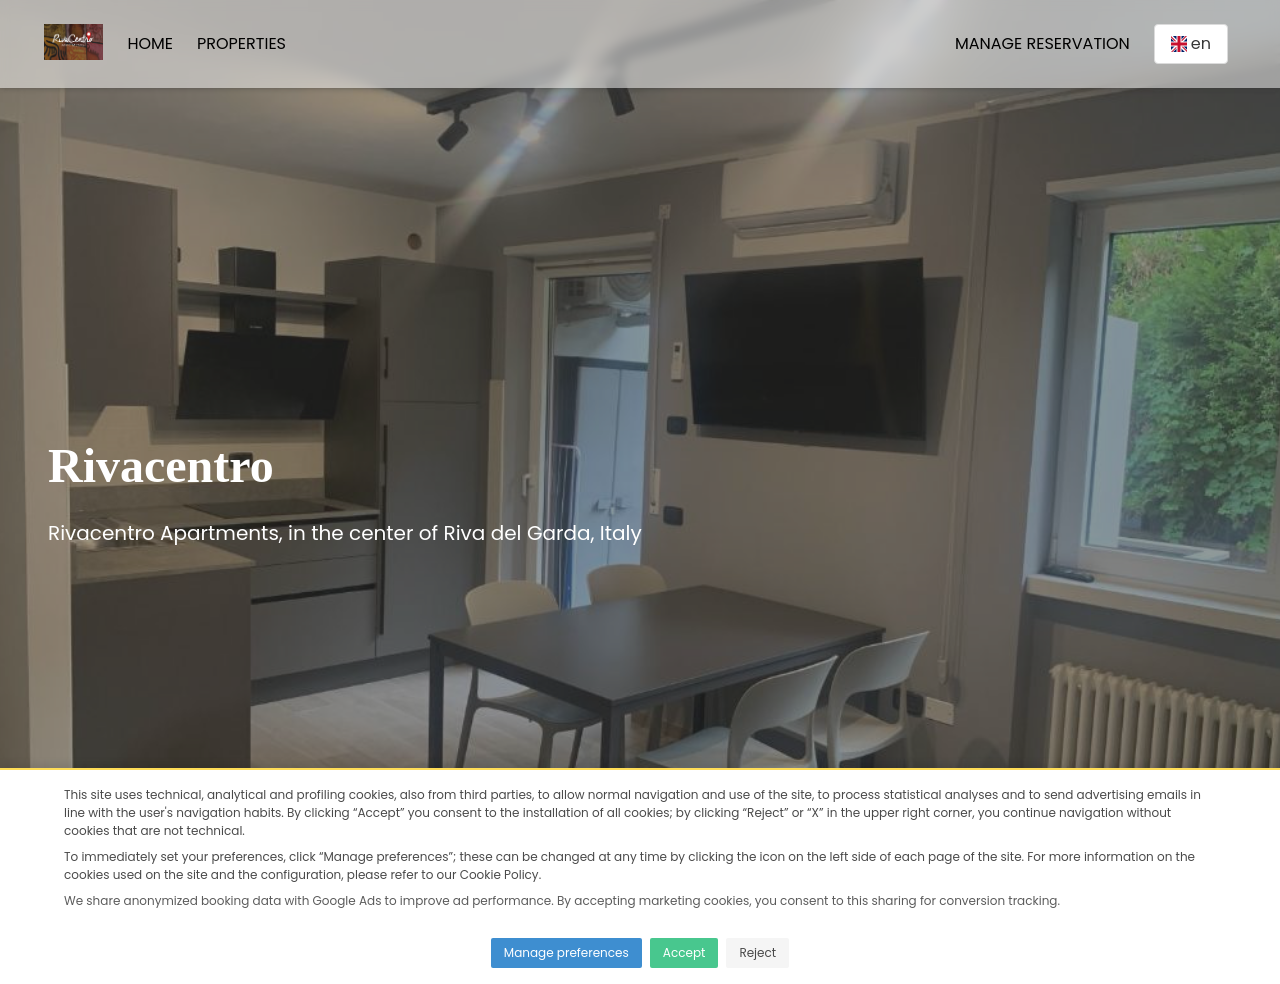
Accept (684, 952)
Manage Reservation (1042, 43)
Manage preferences (566, 952)
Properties (241, 43)
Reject (757, 952)
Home (150, 43)
